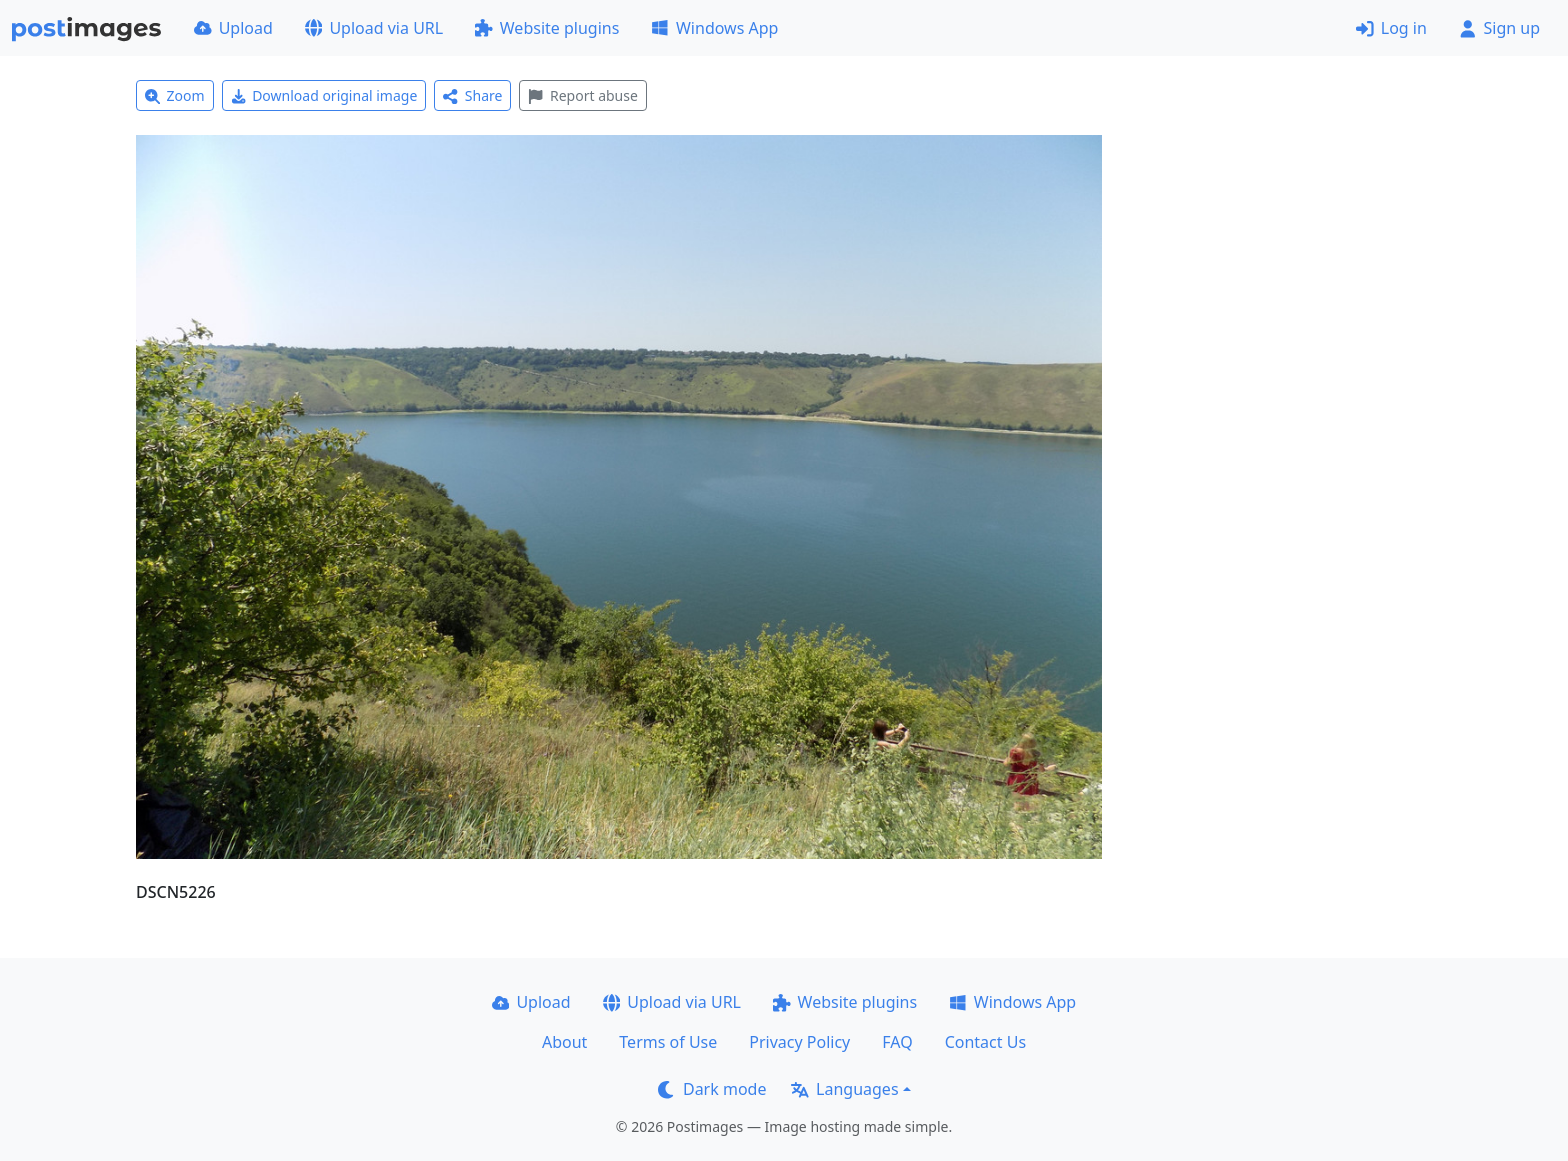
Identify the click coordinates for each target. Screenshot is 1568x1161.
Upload (233, 28)
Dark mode (712, 1089)
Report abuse (582, 95)
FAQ (897, 1042)
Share (472, 95)
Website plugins (547, 28)
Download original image (324, 95)
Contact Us (985, 1042)
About (564, 1042)
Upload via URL (374, 28)
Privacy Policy (799, 1042)
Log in (1391, 28)
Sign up (1499, 28)
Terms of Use (668, 1042)
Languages (844, 1089)
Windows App (714, 28)
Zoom (175, 95)
